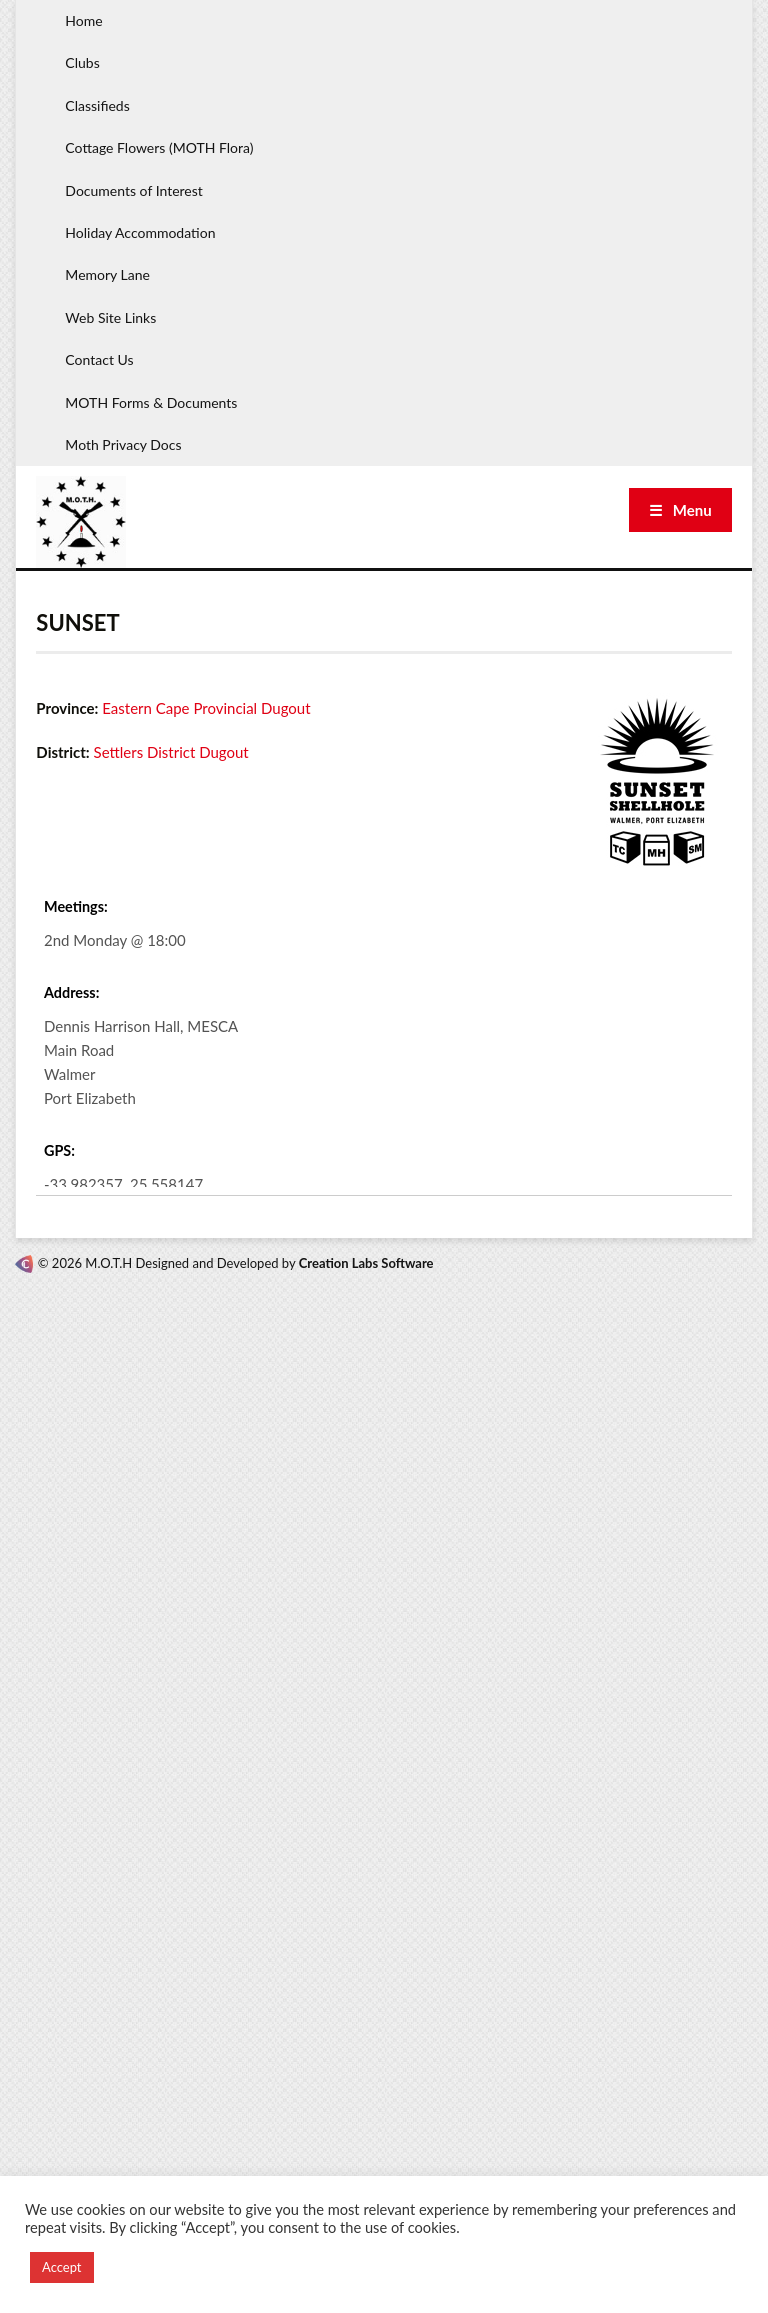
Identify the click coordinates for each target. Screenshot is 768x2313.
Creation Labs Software (366, 1263)
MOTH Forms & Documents (151, 402)
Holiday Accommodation (140, 232)
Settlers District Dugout (171, 752)
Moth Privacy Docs (123, 444)
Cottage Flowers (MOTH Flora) (159, 147)
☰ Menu (680, 510)
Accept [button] (62, 2267)
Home (83, 20)
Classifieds (97, 105)
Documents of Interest (133, 190)
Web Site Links (110, 317)
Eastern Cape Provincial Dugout (206, 708)
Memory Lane (107, 274)
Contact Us (99, 359)
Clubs (82, 62)
